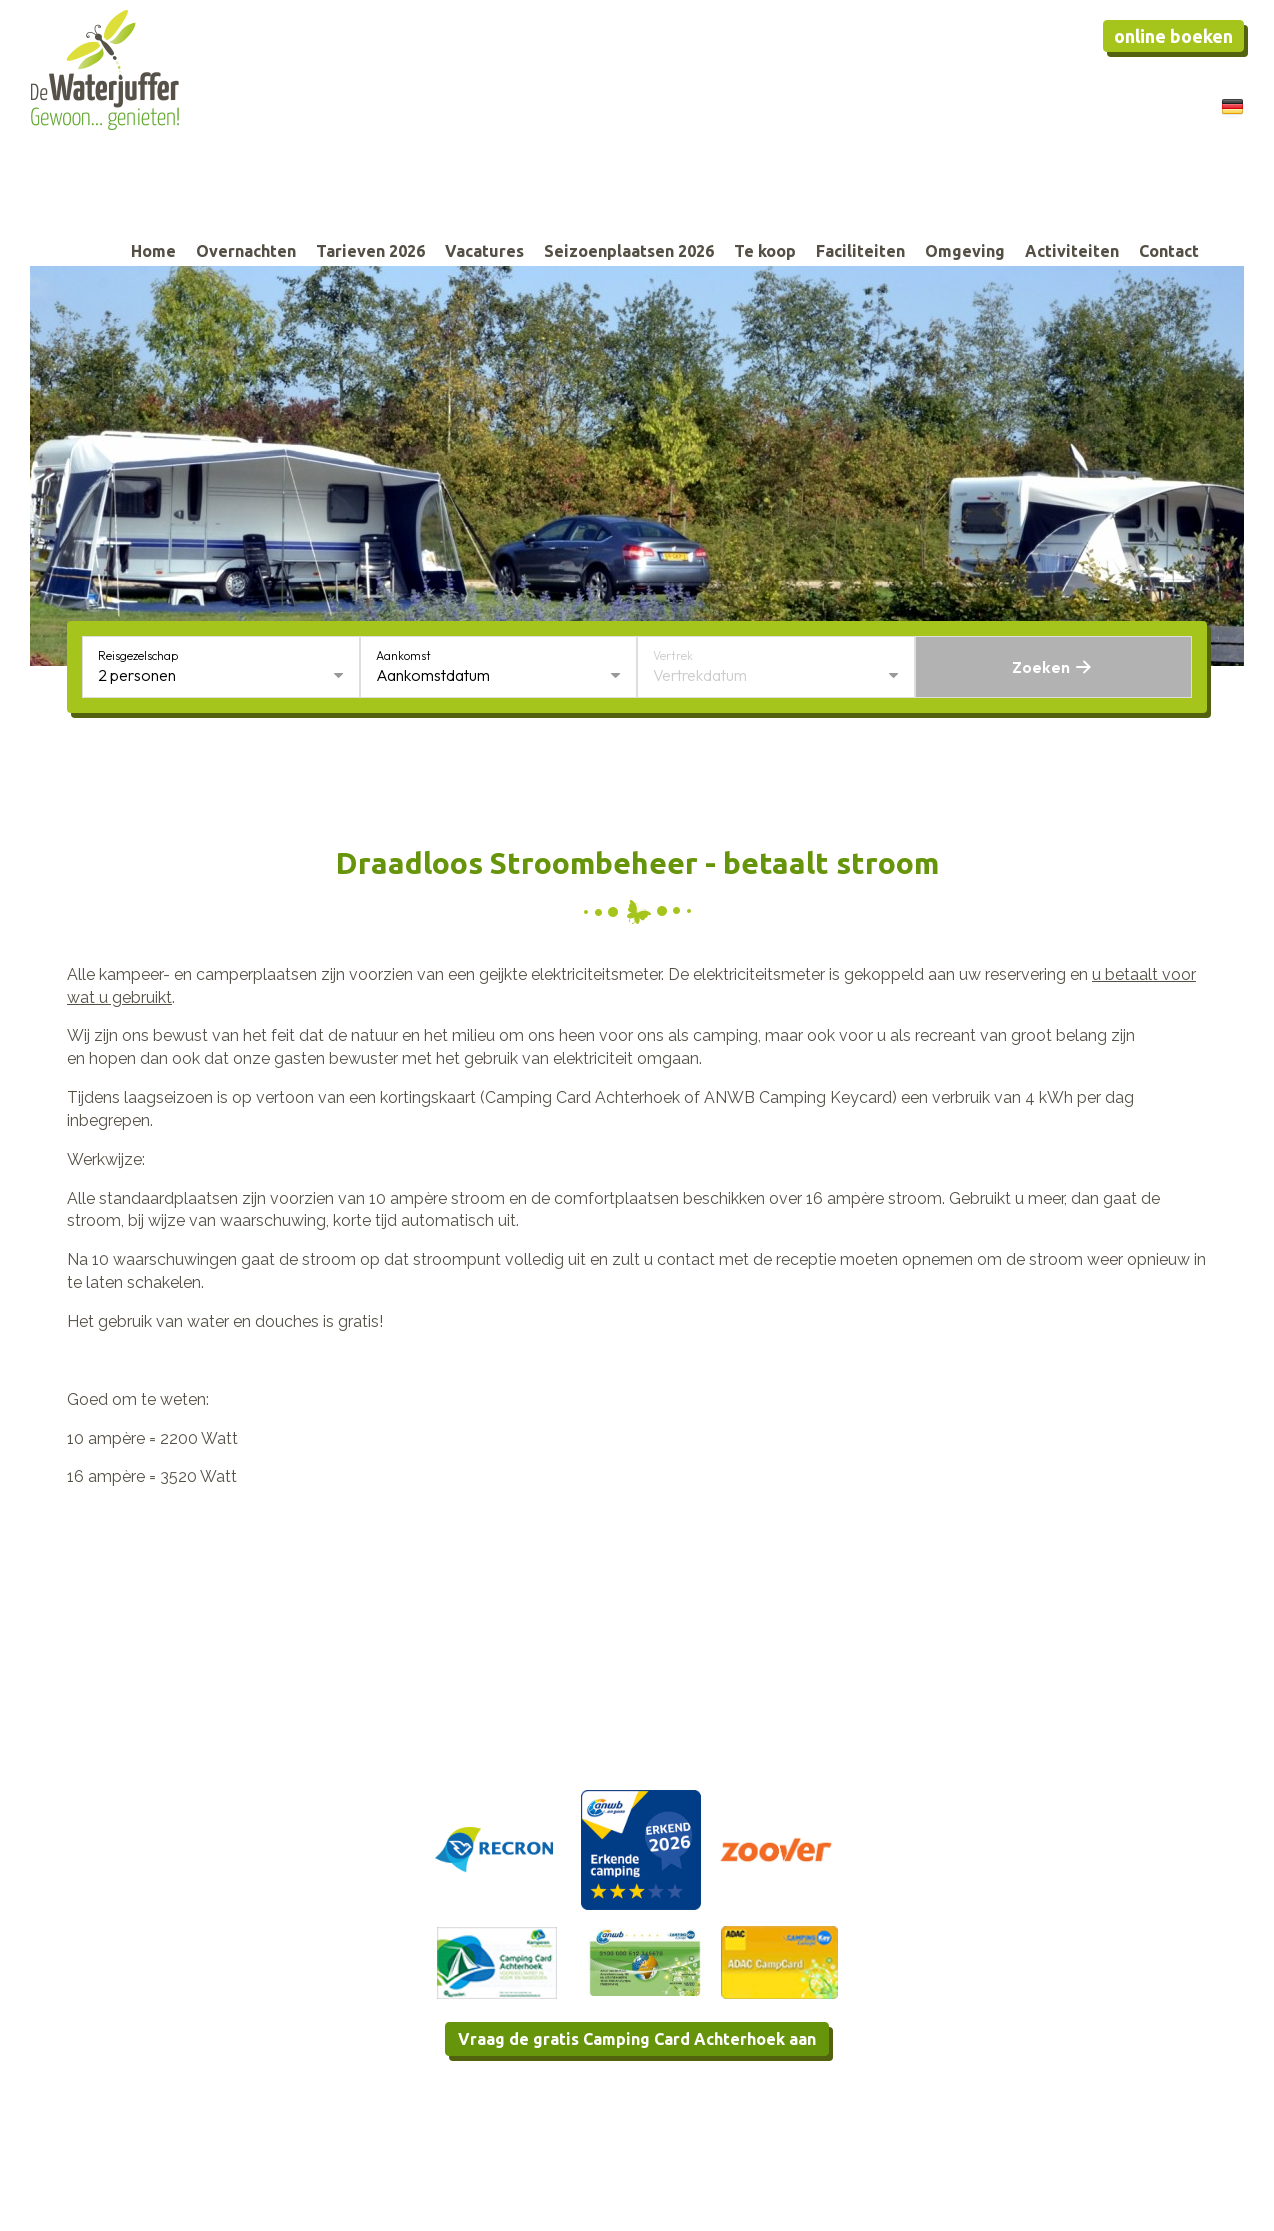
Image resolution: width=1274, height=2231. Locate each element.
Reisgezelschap (138, 655)
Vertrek (673, 655)
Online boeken (1173, 36)
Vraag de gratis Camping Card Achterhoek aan (637, 2039)
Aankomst (403, 655)
